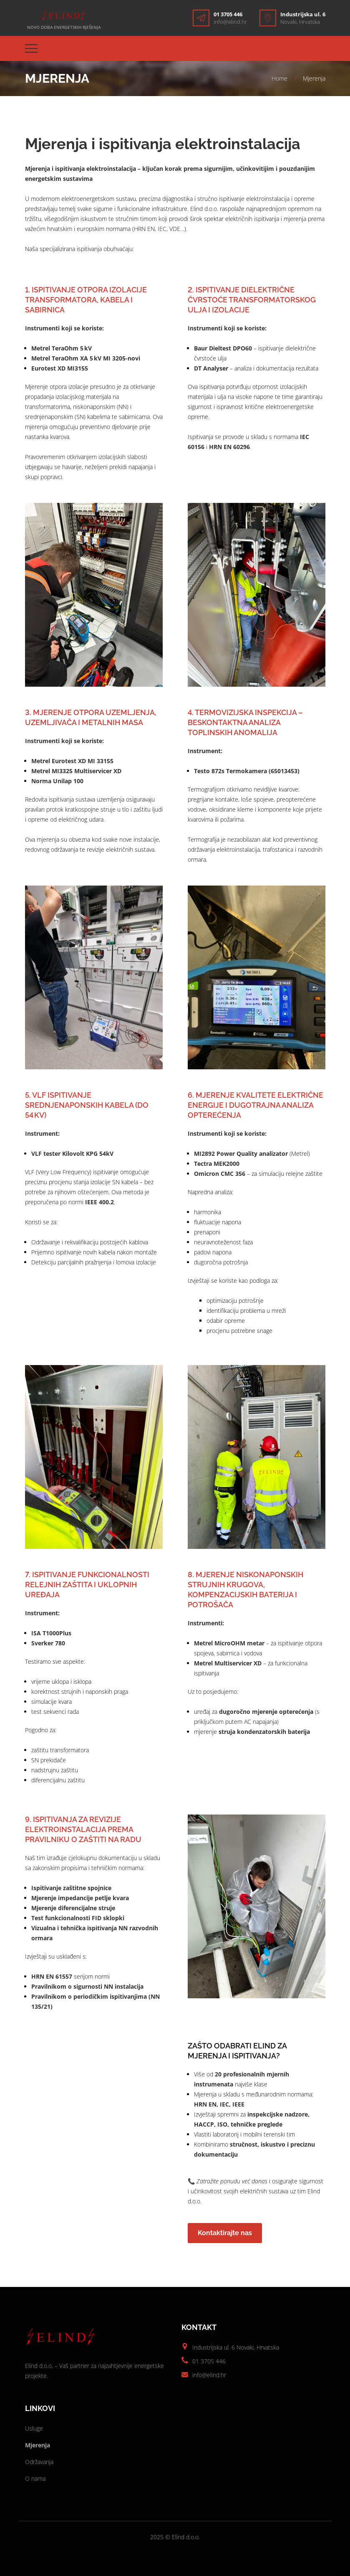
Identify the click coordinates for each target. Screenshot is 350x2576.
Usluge (34, 2428)
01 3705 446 (228, 14)
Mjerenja (37, 2445)
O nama (35, 2478)
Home (279, 78)
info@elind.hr (230, 21)
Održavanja (39, 2462)
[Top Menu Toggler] (31, 48)
